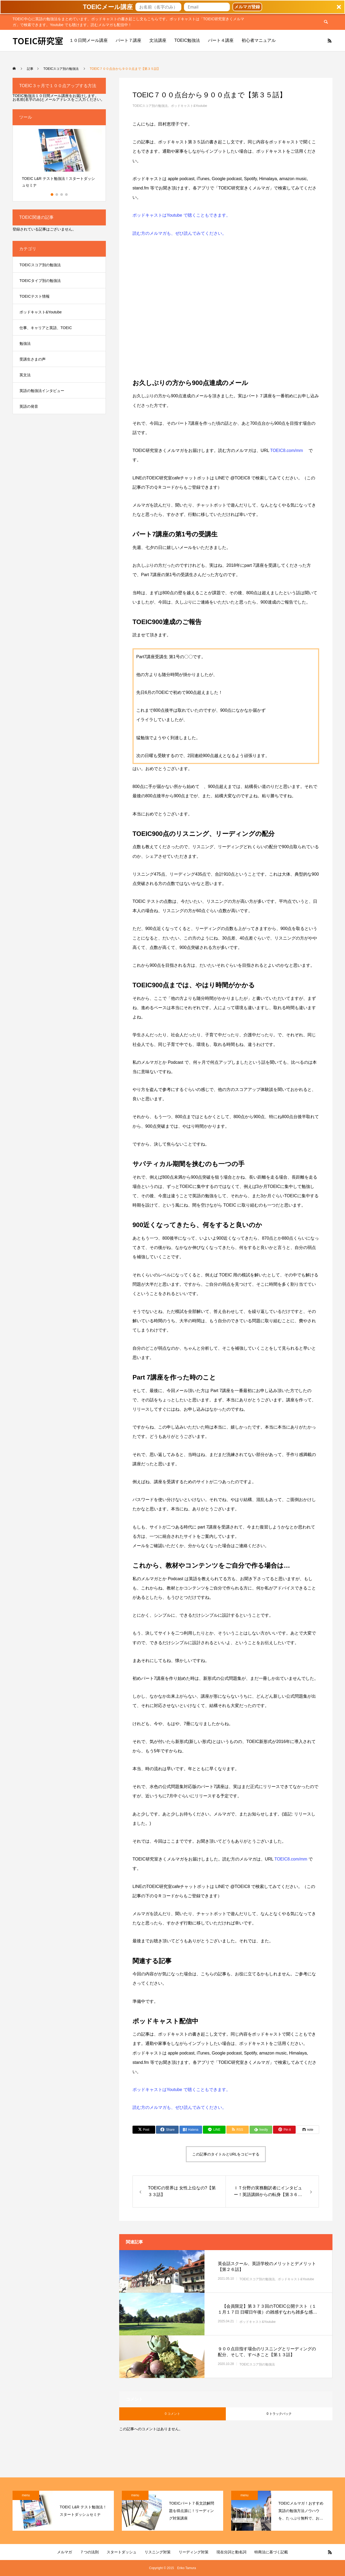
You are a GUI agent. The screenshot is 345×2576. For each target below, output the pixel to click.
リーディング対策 (193, 2552)
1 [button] (52, 194)
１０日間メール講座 (88, 40)
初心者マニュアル (259, 40)
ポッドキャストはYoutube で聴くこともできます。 (181, 215)
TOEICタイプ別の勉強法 (40, 280)
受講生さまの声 (32, 359)
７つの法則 (89, 2552)
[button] (172, 7)
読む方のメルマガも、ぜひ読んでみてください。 (179, 233)
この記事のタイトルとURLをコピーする (225, 2154)
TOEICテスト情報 (34, 296)
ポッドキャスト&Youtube (189, 106)
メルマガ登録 (247, 7)
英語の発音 (28, 406)
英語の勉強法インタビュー (41, 391)
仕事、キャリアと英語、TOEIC (45, 328)
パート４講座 (221, 40)
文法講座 (157, 40)
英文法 (25, 375)
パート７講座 (128, 40)
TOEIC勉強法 (187, 40)
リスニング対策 (158, 2552)
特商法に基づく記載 (271, 2552)
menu (26, 2495)
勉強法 (25, 343)
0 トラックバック (279, 2414)
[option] (59, 160)
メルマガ (64, 2552)
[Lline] (214, 2130)
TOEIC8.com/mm (287, 450)
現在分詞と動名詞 (231, 2552)
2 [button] (57, 194)
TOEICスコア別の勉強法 (150, 106)
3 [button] (61, 194)
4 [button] (66, 194)
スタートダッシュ (122, 2552)
